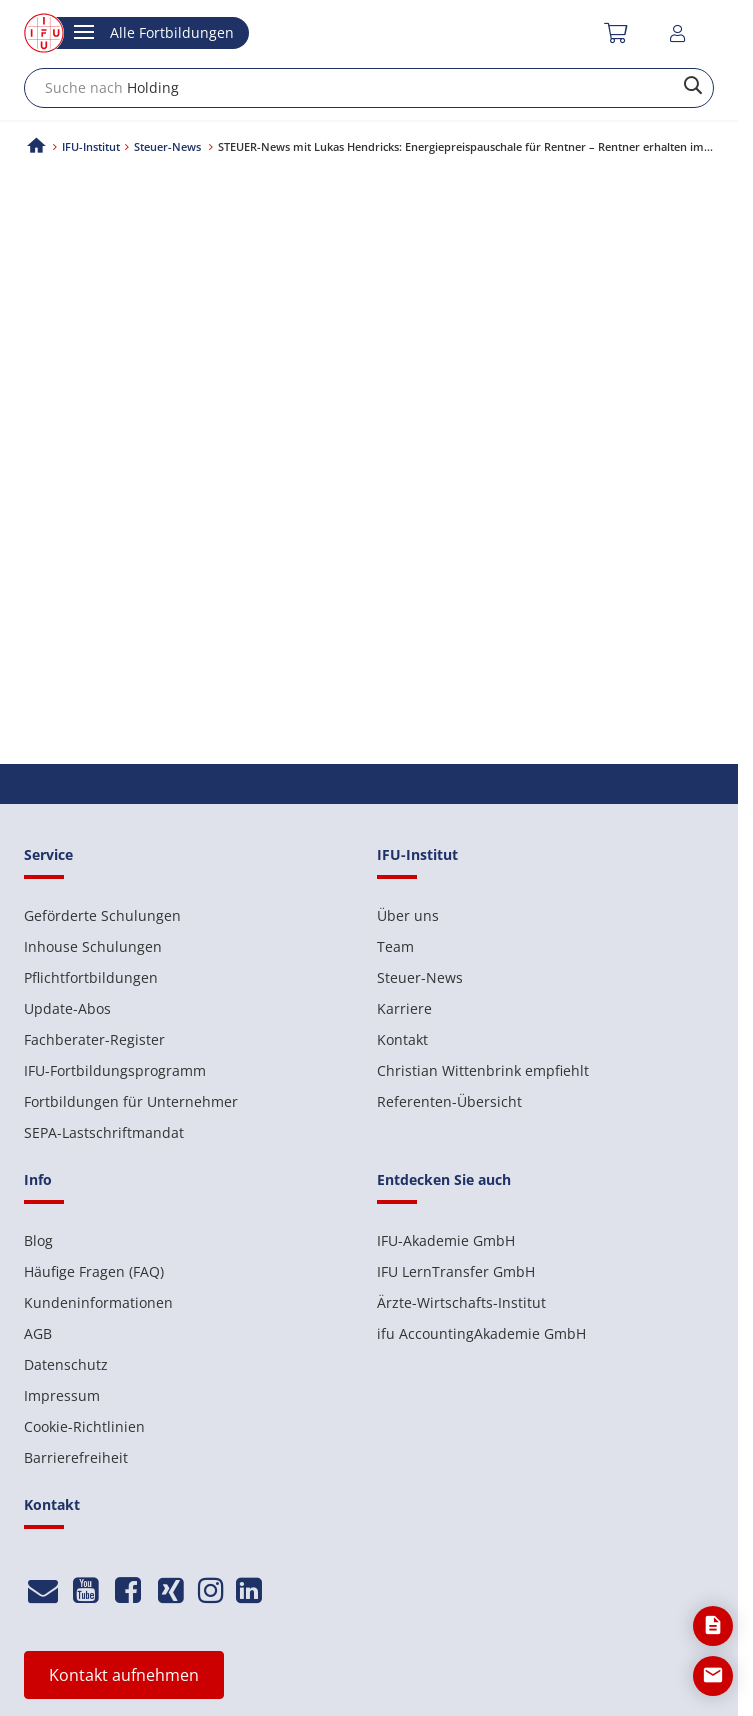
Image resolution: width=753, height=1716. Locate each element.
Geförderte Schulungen (102, 915)
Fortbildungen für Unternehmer (131, 1101)
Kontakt (402, 1039)
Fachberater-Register (94, 1039)
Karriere (404, 1008)
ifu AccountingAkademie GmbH (481, 1333)
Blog (38, 1240)
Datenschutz (66, 1364)
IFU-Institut (91, 146)
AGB (38, 1333)
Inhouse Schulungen (93, 946)
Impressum (62, 1395)
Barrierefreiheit (76, 1457)
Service (48, 854)
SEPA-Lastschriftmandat (104, 1132)
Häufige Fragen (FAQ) (94, 1271)
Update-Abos (67, 1008)
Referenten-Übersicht (449, 1101)
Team (395, 946)
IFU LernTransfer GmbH (456, 1271)
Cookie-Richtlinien (84, 1426)
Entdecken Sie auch (444, 1179)
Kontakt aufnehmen (124, 1675)
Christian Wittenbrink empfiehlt (483, 1070)
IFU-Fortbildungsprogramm (115, 1070)
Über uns (408, 915)
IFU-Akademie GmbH (446, 1240)
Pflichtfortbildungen (91, 977)
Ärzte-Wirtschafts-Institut (461, 1302)
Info (38, 1179)
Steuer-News (420, 977)
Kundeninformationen (98, 1302)
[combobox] (369, 88)
